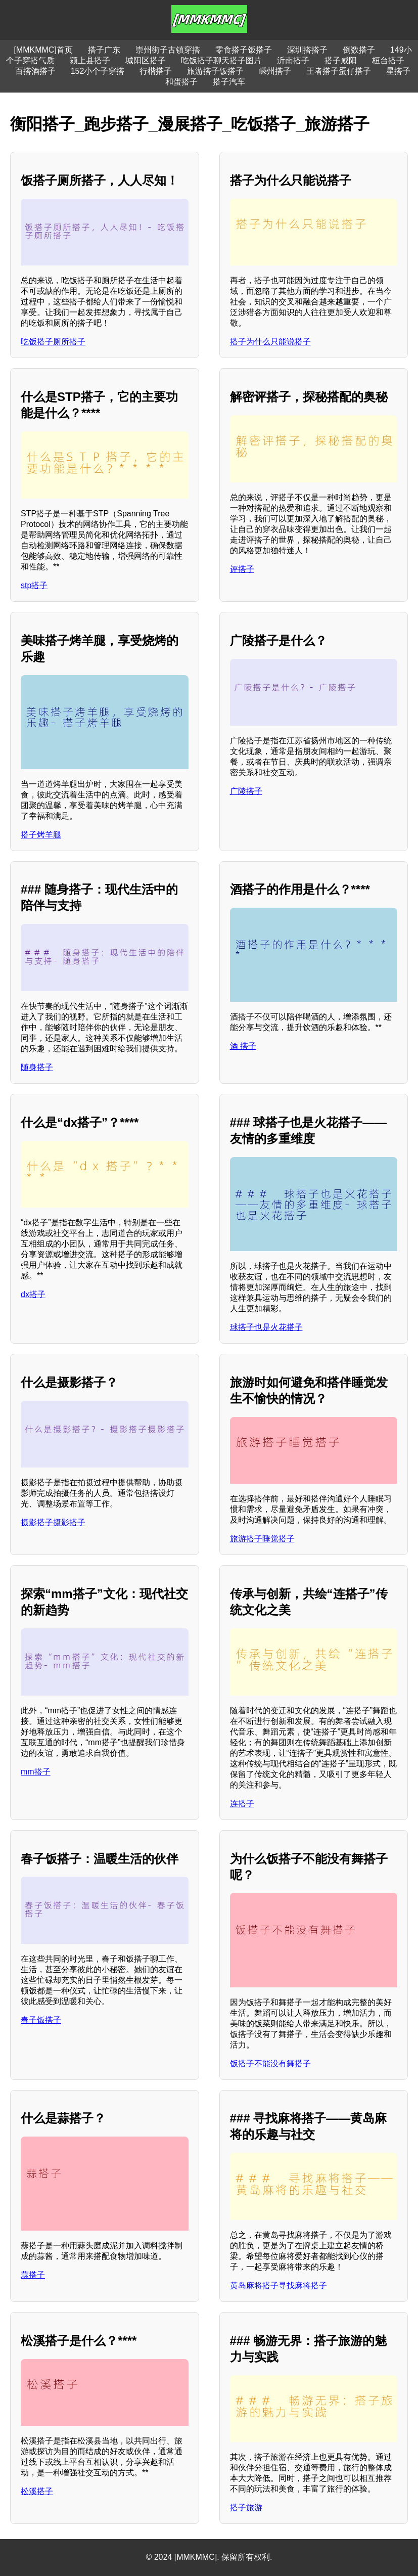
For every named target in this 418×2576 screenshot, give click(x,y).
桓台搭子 (388, 60)
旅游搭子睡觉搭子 (262, 1538)
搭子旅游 (246, 2507)
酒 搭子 (243, 1046)
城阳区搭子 (145, 60)
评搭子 (242, 569)
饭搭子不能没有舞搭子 (270, 2063)
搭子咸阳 (340, 60)
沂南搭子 (293, 60)
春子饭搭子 (41, 2020)
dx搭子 (33, 1294)
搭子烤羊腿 (41, 834)
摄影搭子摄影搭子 (53, 1522)
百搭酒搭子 (35, 71)
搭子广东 (104, 50)
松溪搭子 (37, 2491)
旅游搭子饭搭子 (215, 71)
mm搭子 (36, 1771)
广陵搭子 (246, 791)
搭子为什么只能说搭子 (270, 341)
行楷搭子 (156, 71)
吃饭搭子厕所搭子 (53, 341)
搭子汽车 (229, 81)
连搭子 (242, 1803)
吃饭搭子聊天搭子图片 (221, 60)
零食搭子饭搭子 (243, 50)
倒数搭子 (359, 50)
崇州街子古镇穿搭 (167, 50)
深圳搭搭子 (307, 50)
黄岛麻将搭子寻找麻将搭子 (278, 2285)
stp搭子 (34, 585)
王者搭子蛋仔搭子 (338, 71)
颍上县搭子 (90, 60)
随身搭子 (37, 1067)
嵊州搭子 (275, 71)
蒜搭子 (33, 2275)
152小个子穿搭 (98, 71)
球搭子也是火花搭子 (266, 1327)
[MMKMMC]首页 (43, 50)
